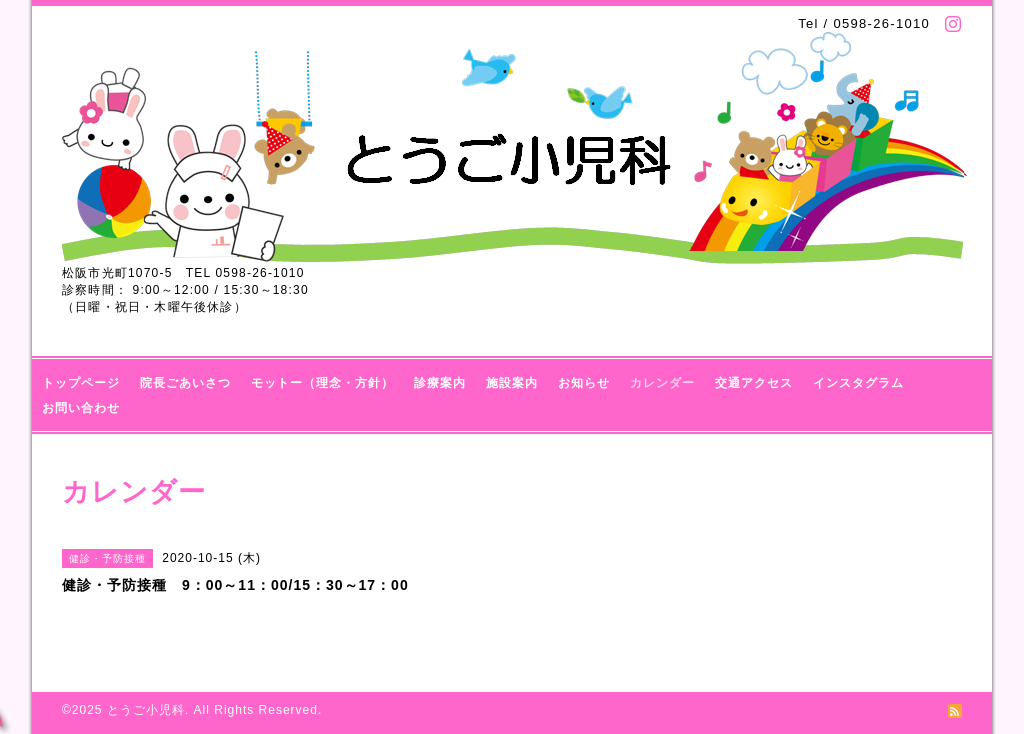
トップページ (81, 383)
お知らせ (584, 383)
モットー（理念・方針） (322, 383)
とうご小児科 (146, 710)
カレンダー (662, 383)
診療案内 (440, 383)
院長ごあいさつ (185, 383)
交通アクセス (754, 383)
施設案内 (512, 383)
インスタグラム (858, 383)
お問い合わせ (81, 408)
